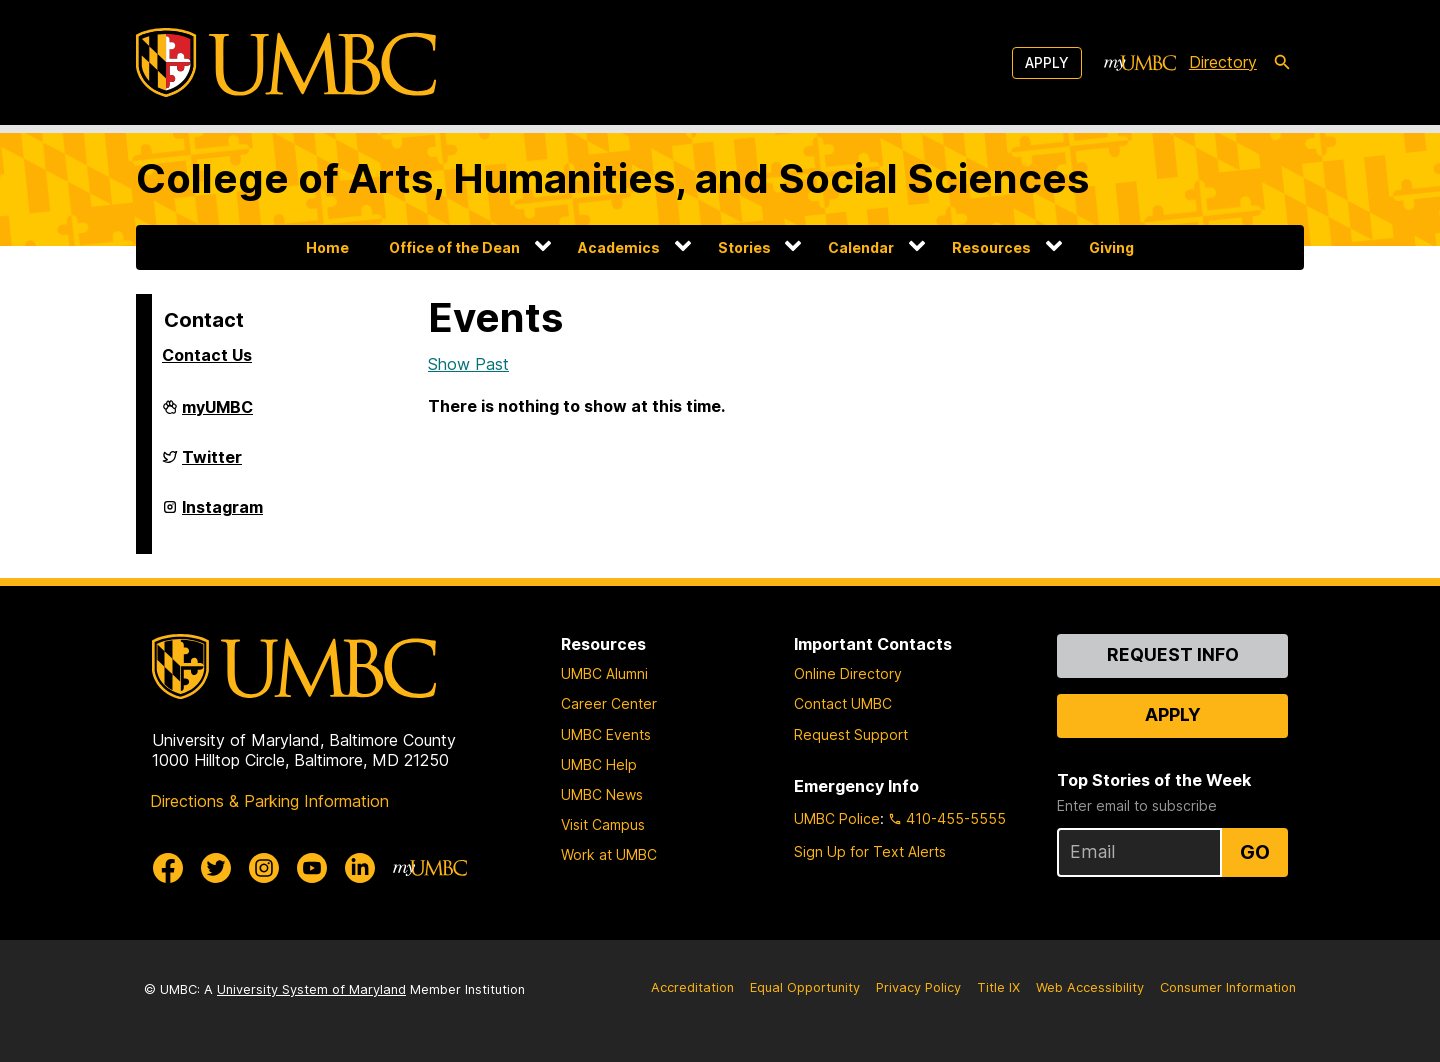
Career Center (609, 703)
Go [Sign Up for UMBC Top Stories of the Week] (1255, 852)
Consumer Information (1228, 987)
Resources (991, 247)
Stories (744, 247)
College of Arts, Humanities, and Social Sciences (612, 178)
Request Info (1173, 654)
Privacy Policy (918, 987)
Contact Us (207, 355)
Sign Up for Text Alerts (870, 851)
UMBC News (602, 794)
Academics (619, 247)
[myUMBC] (1140, 63)
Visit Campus (603, 824)
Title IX (998, 987)
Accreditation (692, 987)
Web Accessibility (1090, 987)
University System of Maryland (311, 989)
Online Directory (848, 673)
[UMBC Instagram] (264, 868)
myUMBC (217, 415)
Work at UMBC (609, 854)
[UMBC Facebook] (168, 868)
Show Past (468, 364)
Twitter (212, 465)
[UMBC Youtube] (312, 868)
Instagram (222, 515)
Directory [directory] (1223, 62)
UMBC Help (599, 764)
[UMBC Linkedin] (360, 868)
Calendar (861, 247)
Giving (1111, 247)
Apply (1047, 62)
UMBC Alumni (604, 673)
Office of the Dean (454, 247)
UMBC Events (606, 734)
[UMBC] (286, 62)
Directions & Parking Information (269, 801)
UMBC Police (837, 818)
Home (327, 247)
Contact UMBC (843, 703)
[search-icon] (1282, 63)
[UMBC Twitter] (216, 868)
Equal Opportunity (805, 987)
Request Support (851, 734)
